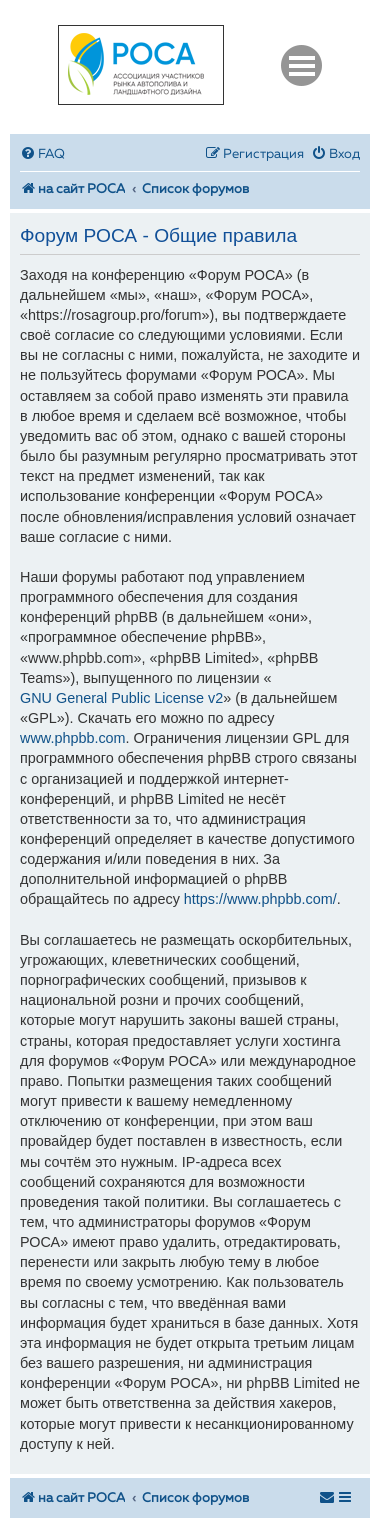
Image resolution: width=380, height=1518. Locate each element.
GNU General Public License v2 (121, 698)
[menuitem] (42, 154)
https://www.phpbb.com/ (260, 899)
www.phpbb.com (73, 738)
